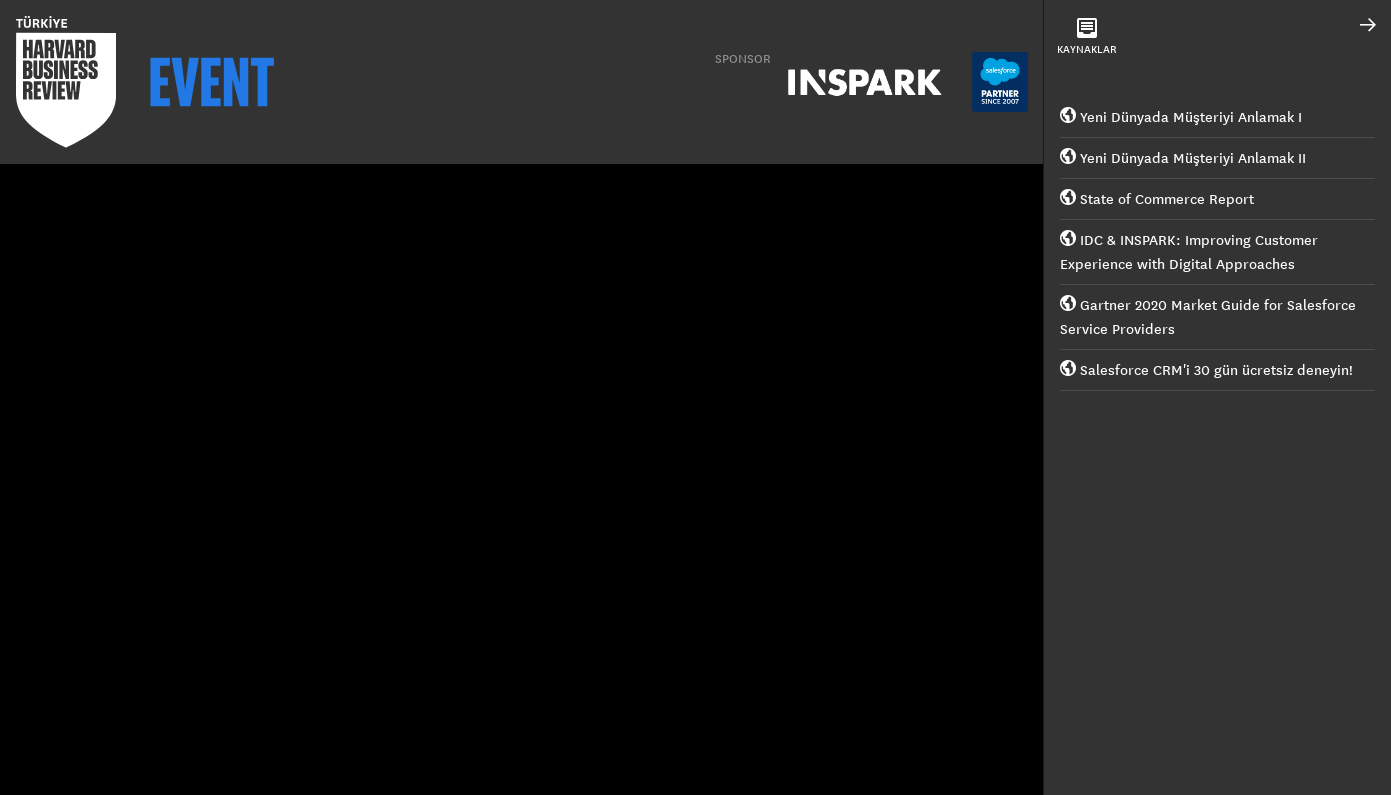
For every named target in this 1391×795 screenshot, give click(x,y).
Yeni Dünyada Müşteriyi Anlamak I (1181, 117)
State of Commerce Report (1157, 199)
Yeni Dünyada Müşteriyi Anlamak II (1183, 158)
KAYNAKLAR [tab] (1087, 37)
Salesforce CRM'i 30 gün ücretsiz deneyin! (1206, 370)
